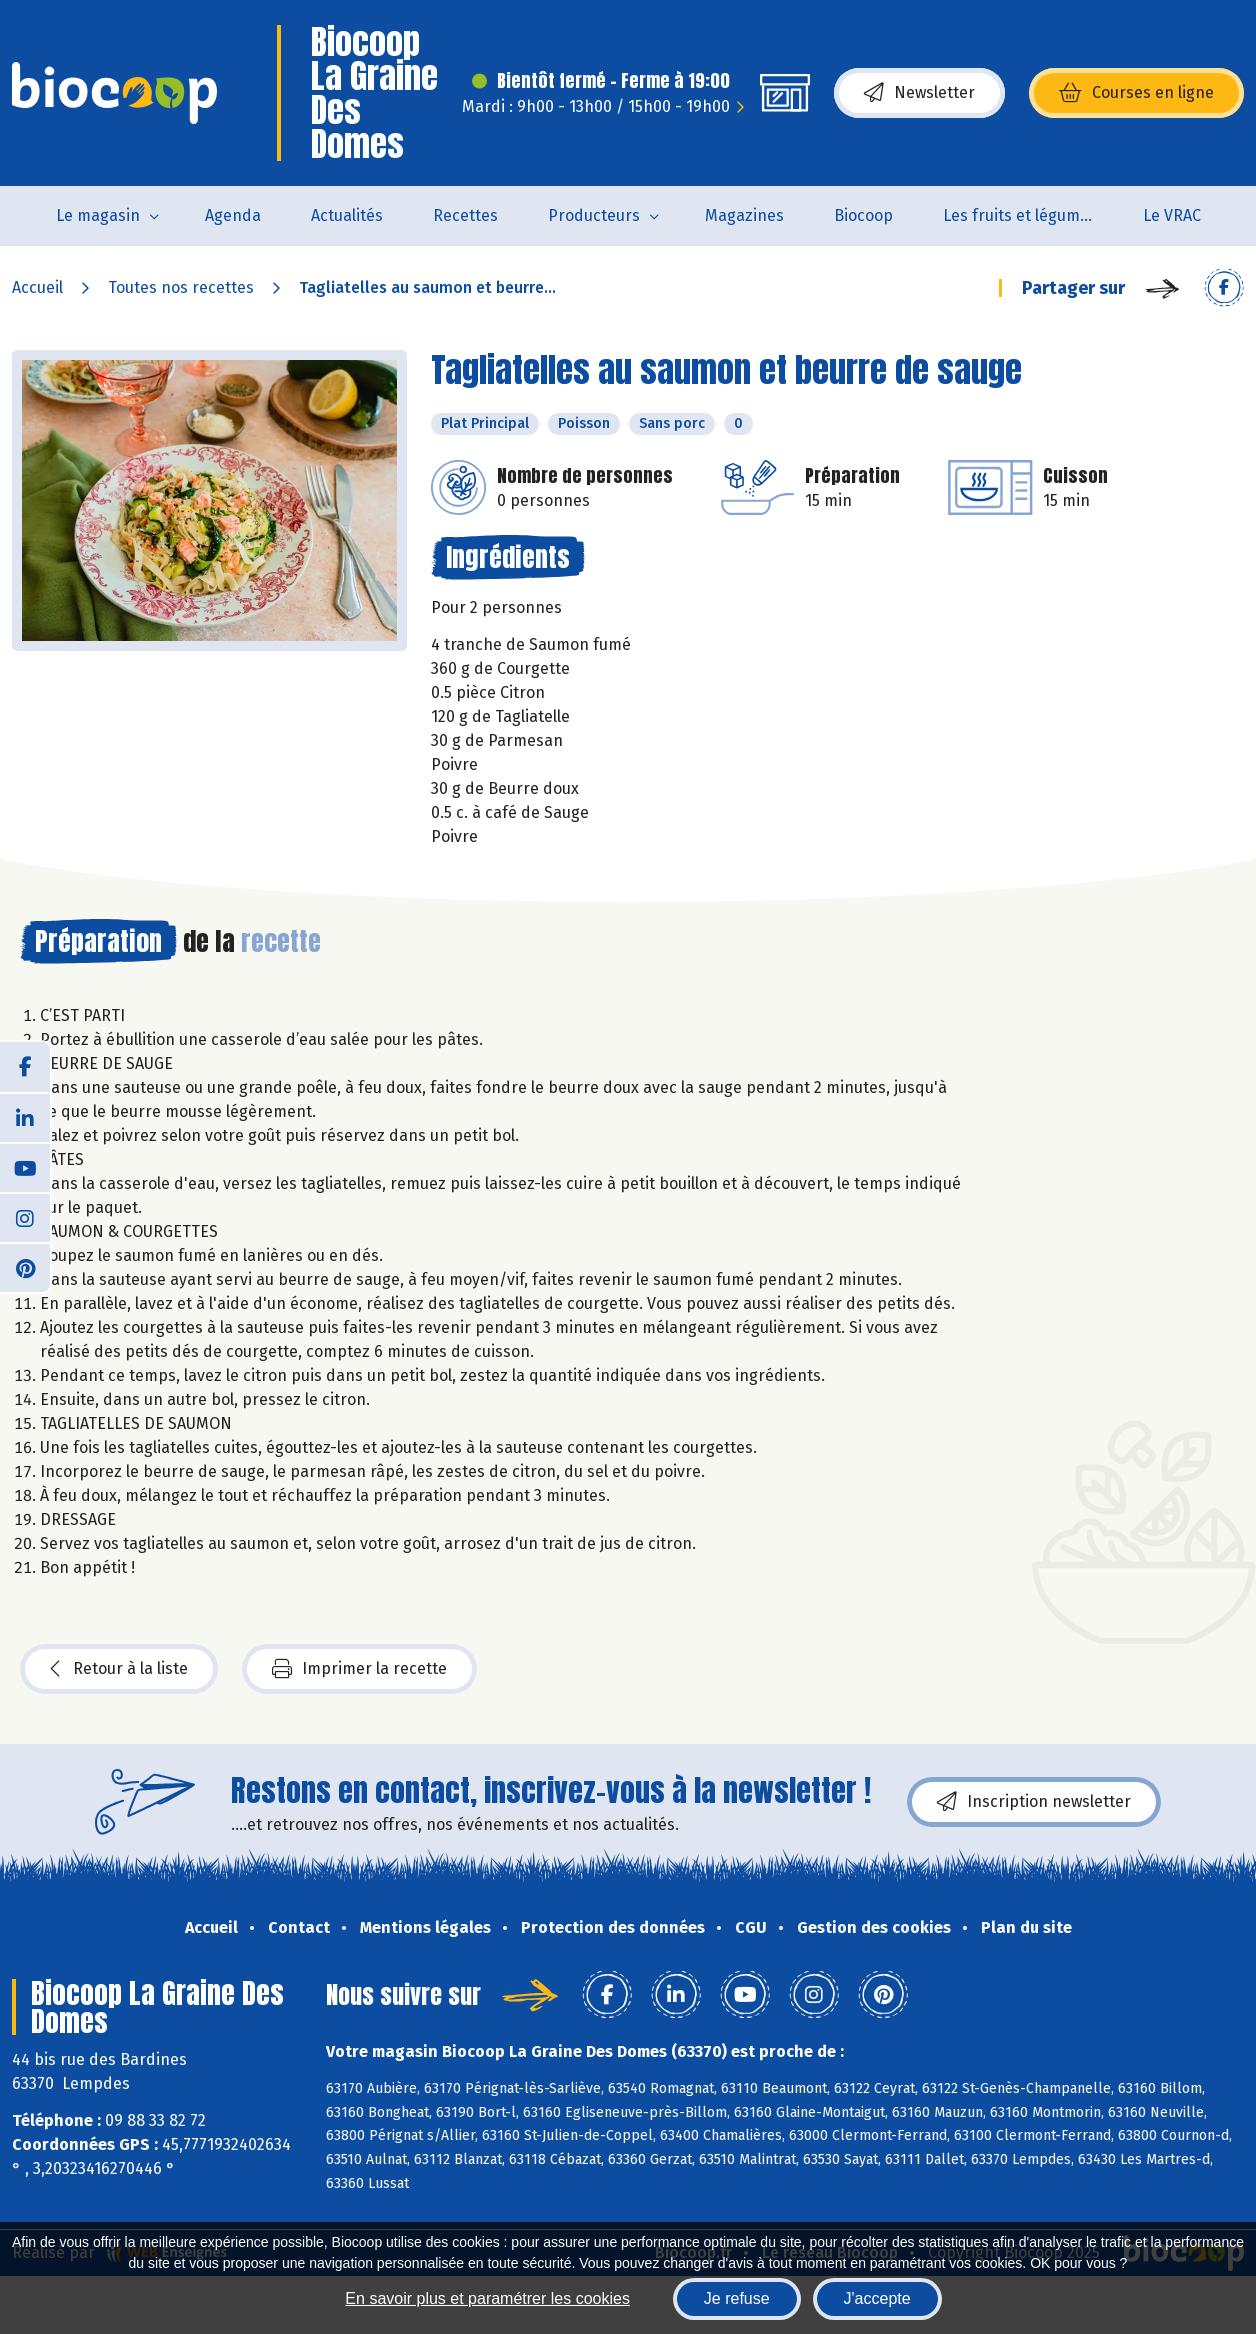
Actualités (347, 215)
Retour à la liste (119, 1669)
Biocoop (863, 215)
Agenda (233, 215)
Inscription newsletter (1034, 1802)
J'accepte (877, 2298)
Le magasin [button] (98, 215)
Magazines (744, 215)
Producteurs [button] (594, 215)
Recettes (465, 215)
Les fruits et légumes (1020, 215)
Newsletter (919, 93)
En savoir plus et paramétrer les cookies (487, 2298)
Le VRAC (1172, 215)
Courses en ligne (1136, 93)
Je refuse (737, 2298)
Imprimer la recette (359, 1669)
